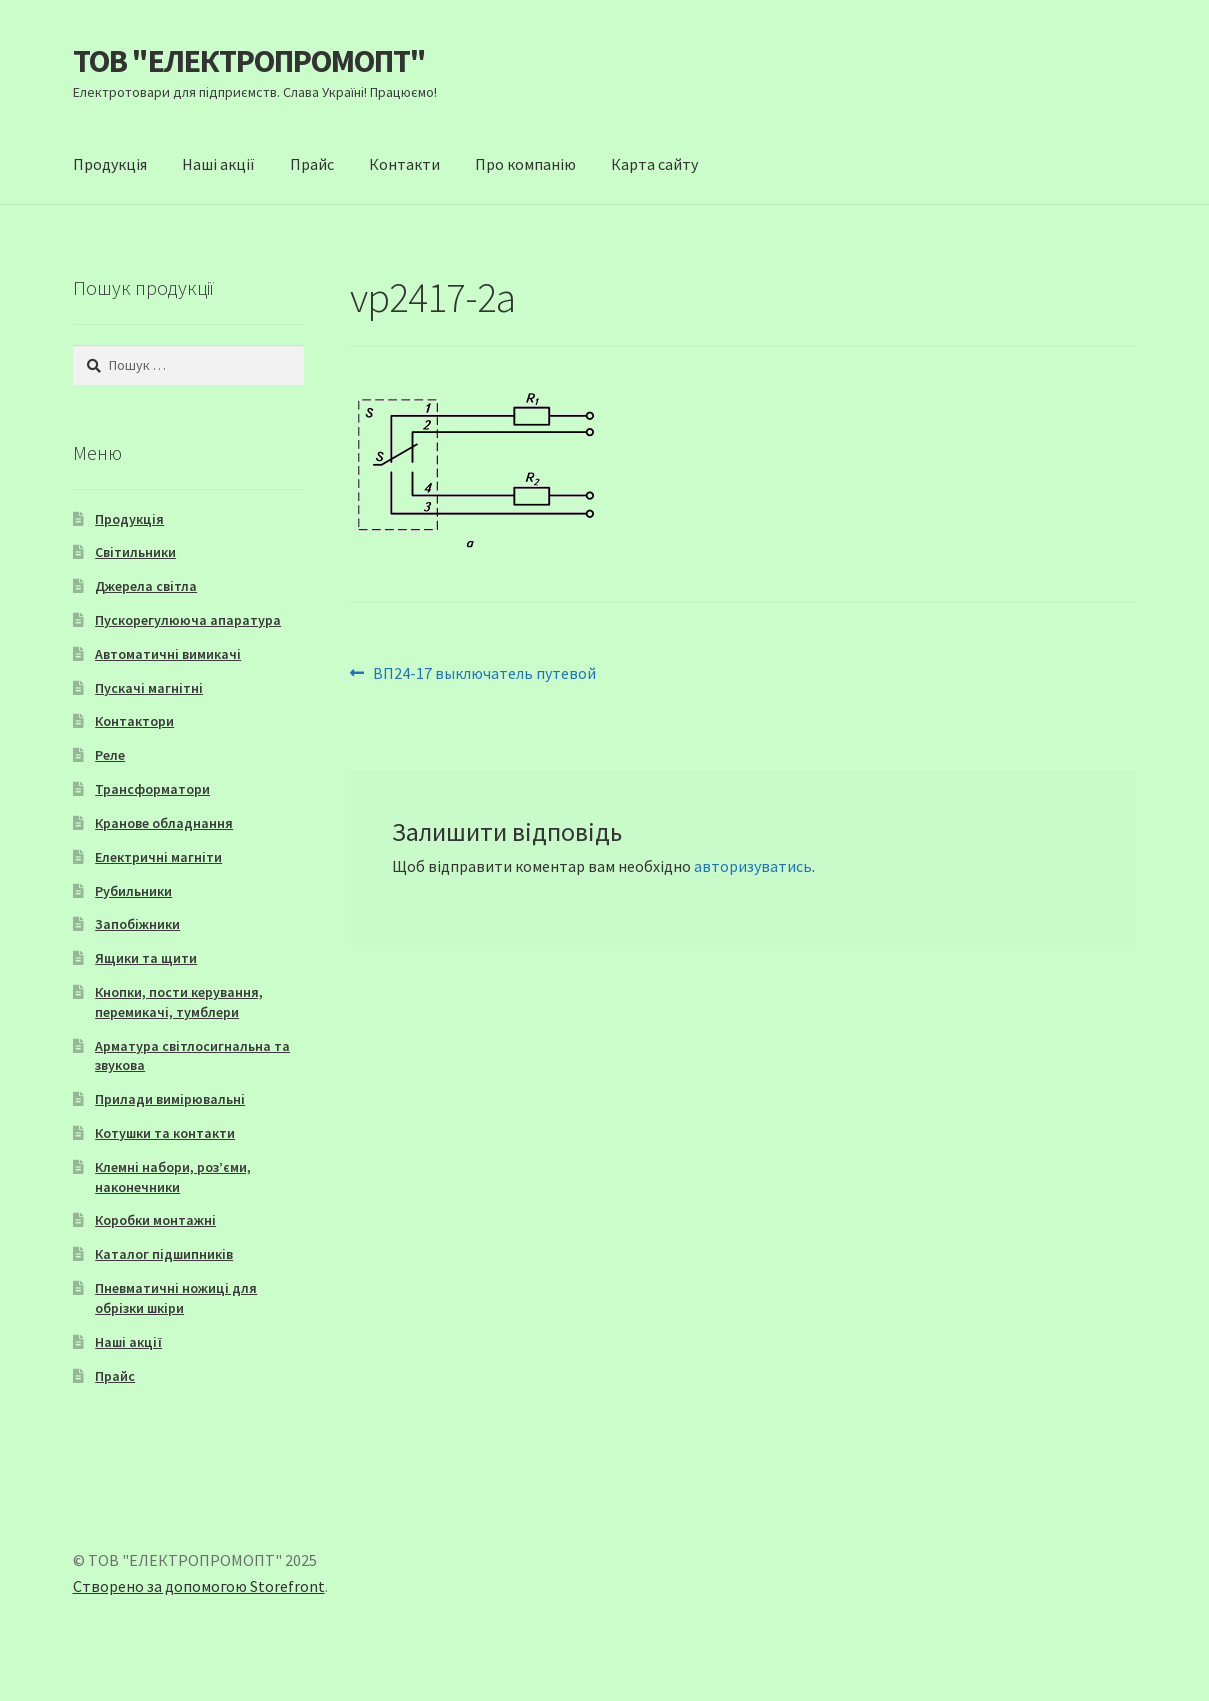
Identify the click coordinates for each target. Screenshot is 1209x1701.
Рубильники (133, 891)
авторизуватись (753, 866)
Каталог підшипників (164, 1254)
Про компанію (525, 164)
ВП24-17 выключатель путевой (484, 674)
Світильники (135, 552)
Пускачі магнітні (149, 688)
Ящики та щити (146, 958)
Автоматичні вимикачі (168, 654)
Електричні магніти (158, 857)
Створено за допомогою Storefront (199, 1586)
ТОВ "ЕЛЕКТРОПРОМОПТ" (249, 61)
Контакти (404, 164)
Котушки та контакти (165, 1133)
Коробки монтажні (155, 1220)
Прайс (312, 164)
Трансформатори (152, 789)
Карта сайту (654, 164)
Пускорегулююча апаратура (188, 620)
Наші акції (218, 164)
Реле (110, 755)
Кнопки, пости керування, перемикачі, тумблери (179, 1002)
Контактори (134, 721)
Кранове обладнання (164, 823)
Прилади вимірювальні (170, 1099)
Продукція (110, 164)
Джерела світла (146, 586)
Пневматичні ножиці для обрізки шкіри (176, 1298)
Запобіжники (137, 924)
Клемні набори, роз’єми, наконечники (173, 1177)
